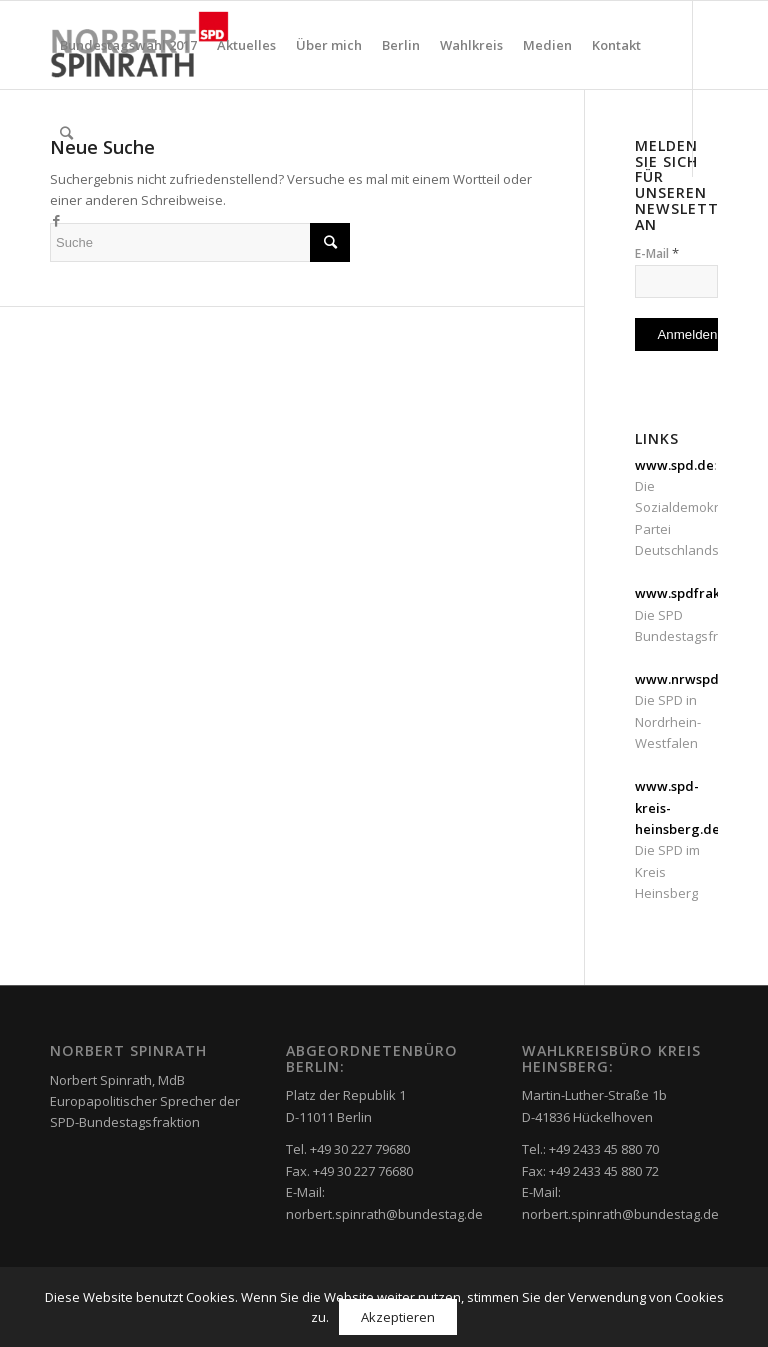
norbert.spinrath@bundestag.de (384, 1214)
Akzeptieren (398, 1317)
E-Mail (657, 253)
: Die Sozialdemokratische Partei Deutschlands (699, 508)
